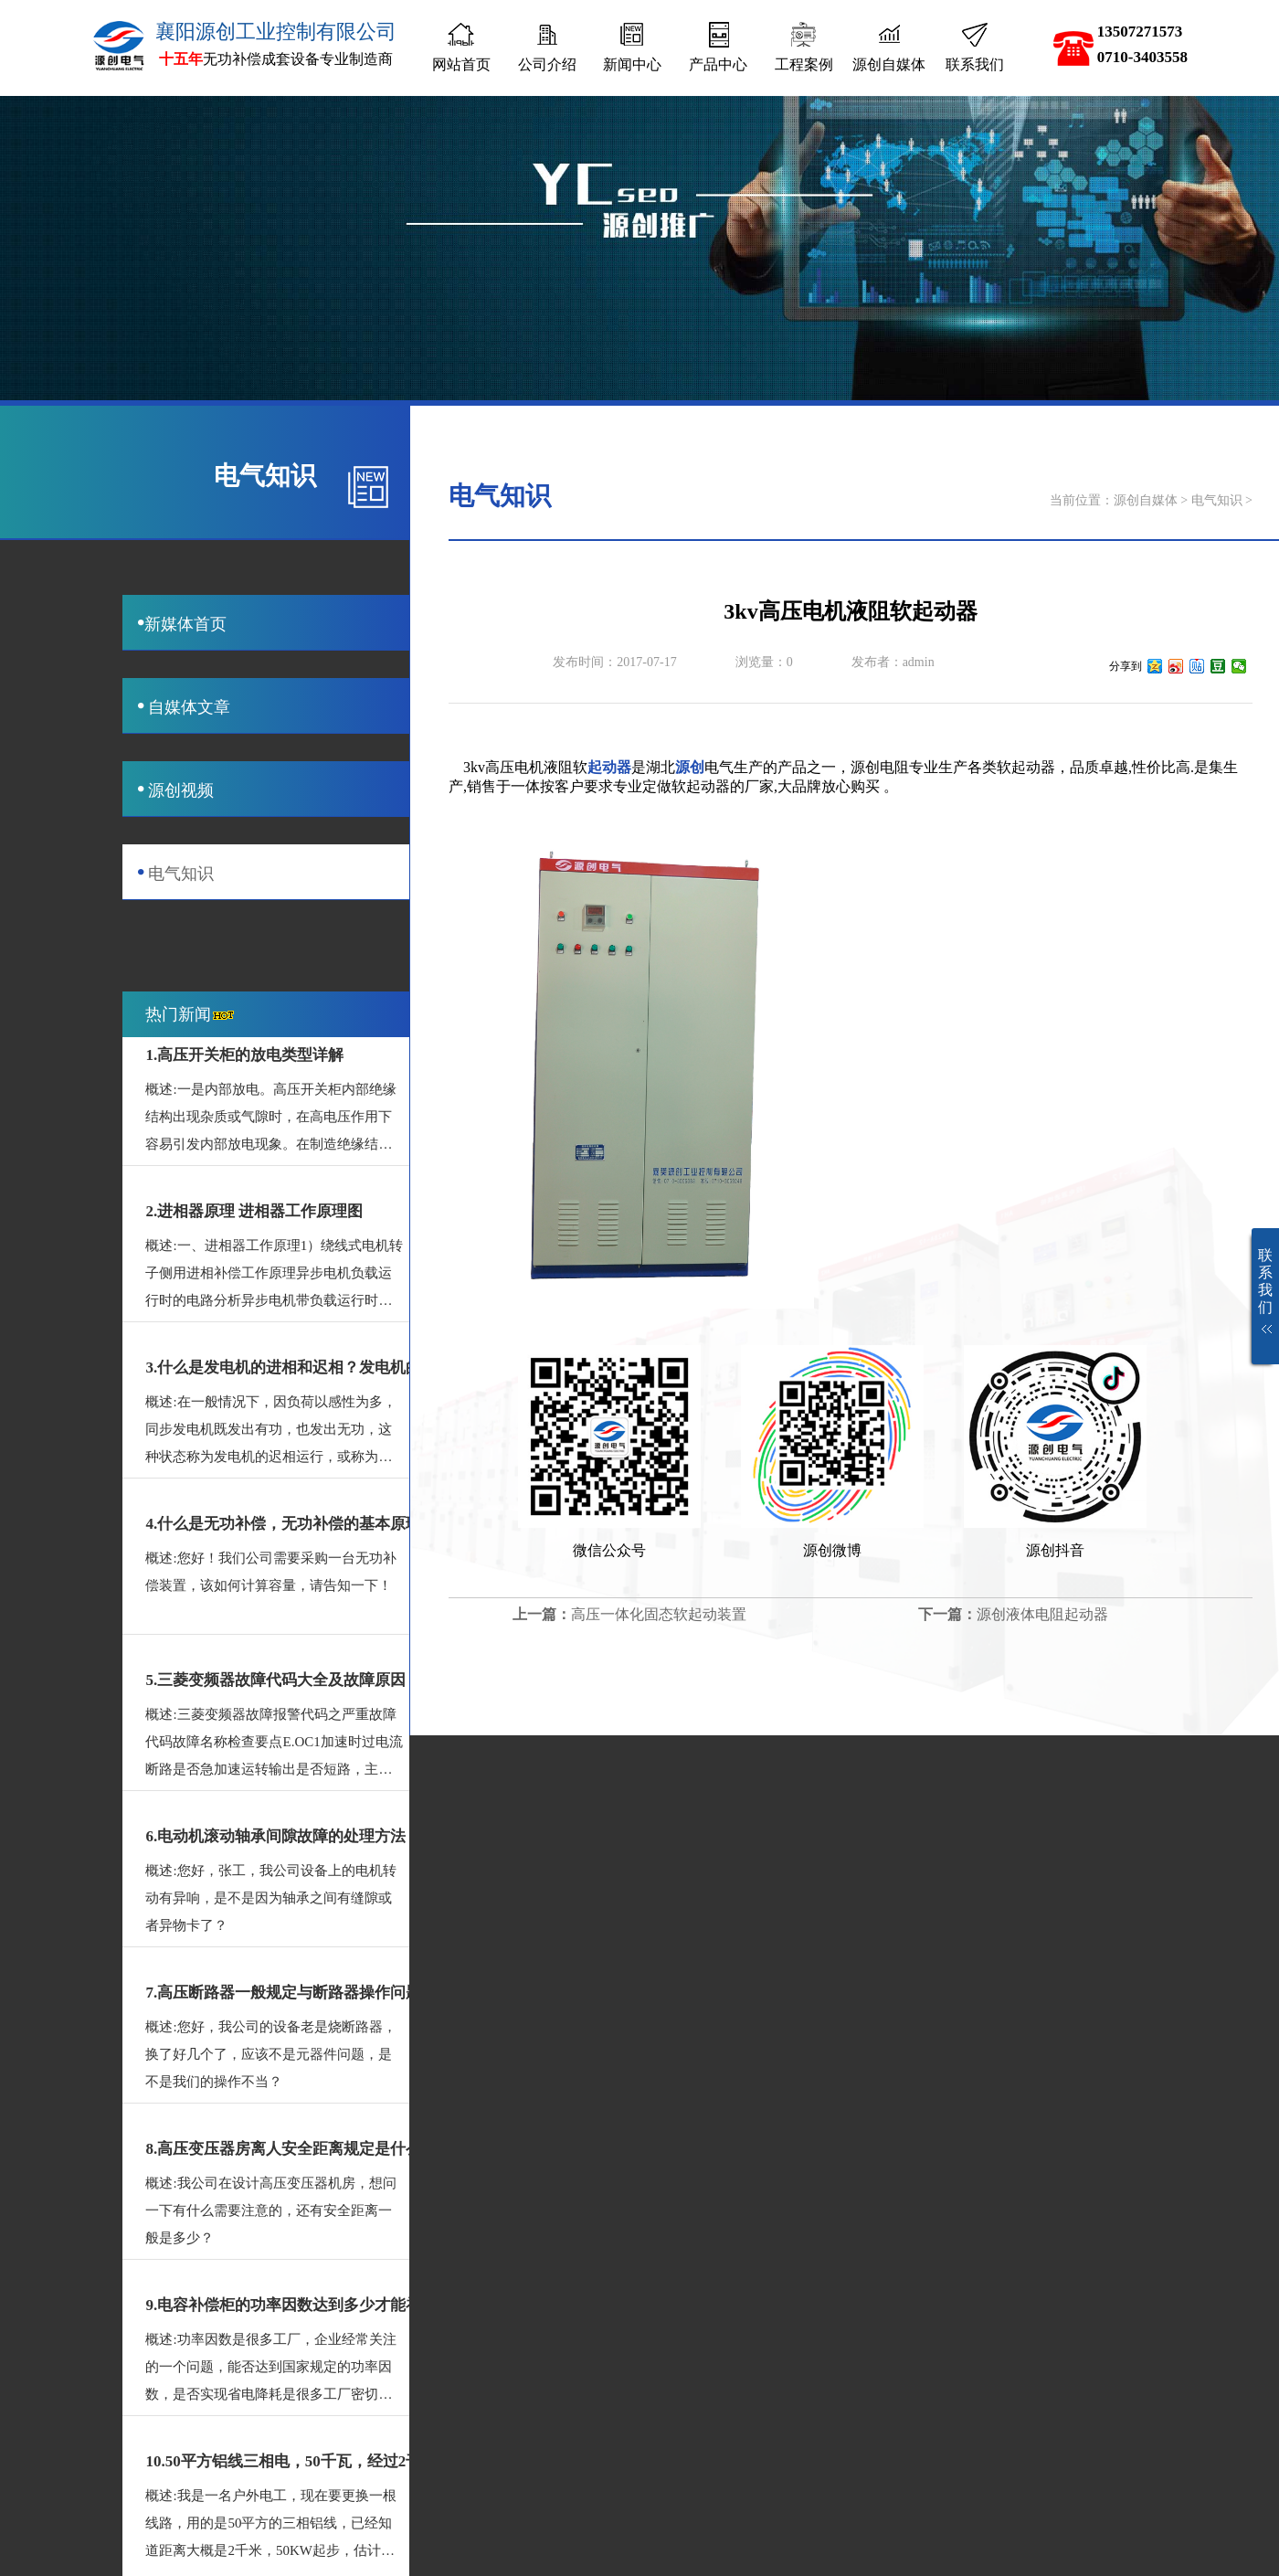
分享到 (1125, 666)
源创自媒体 (1146, 500)
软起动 (693, 786)
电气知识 (1216, 500)
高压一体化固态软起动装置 (658, 1614)
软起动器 (1026, 767)
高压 (499, 767)
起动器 (609, 767)
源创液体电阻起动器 (1042, 1614)
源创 (689, 767)
